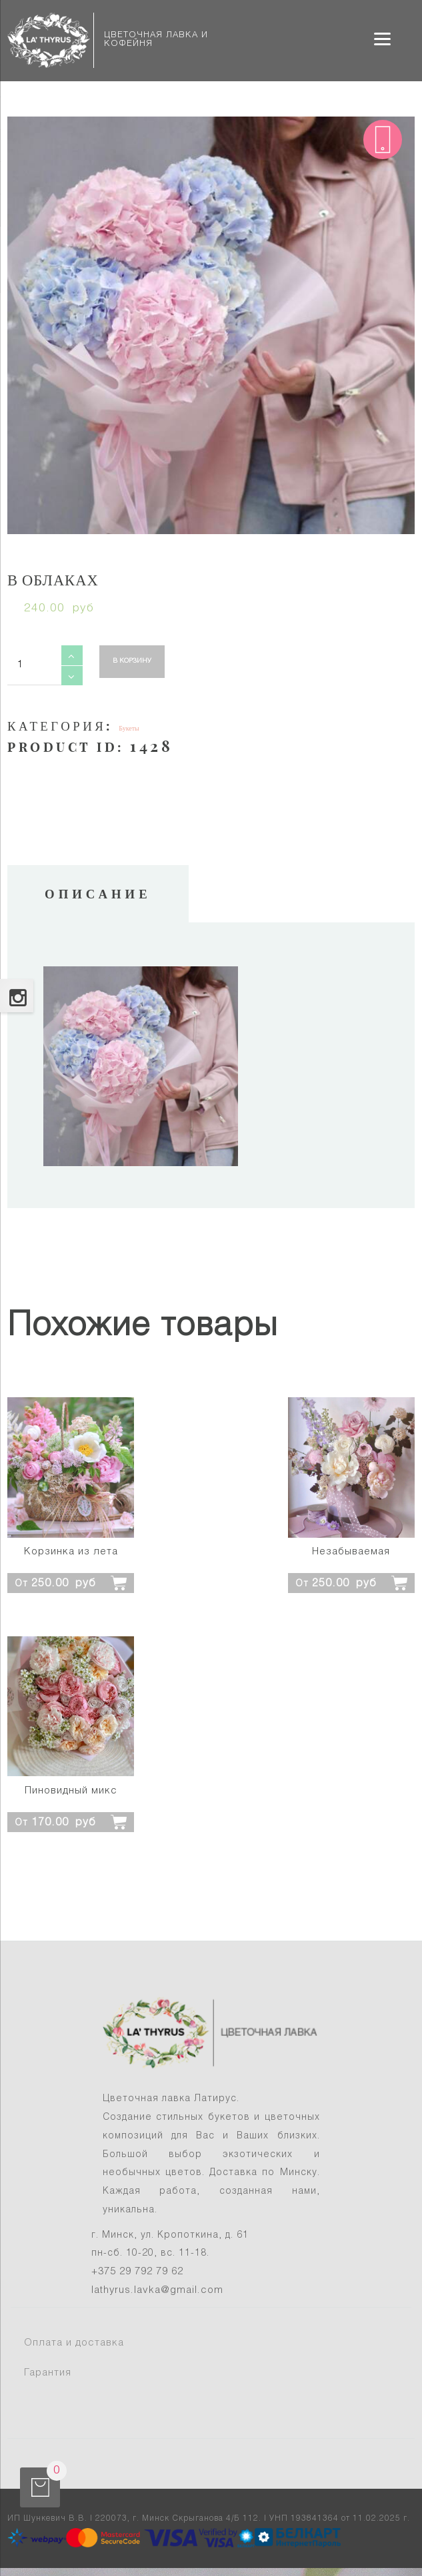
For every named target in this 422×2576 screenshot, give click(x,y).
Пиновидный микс (71, 1790)
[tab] (98, 894)
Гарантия (47, 2373)
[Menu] (382, 38)
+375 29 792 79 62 (137, 2271)
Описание (98, 894)
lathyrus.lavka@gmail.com (157, 2290)
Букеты (129, 728)
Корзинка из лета (71, 1551)
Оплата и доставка (74, 2343)
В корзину (132, 661)
